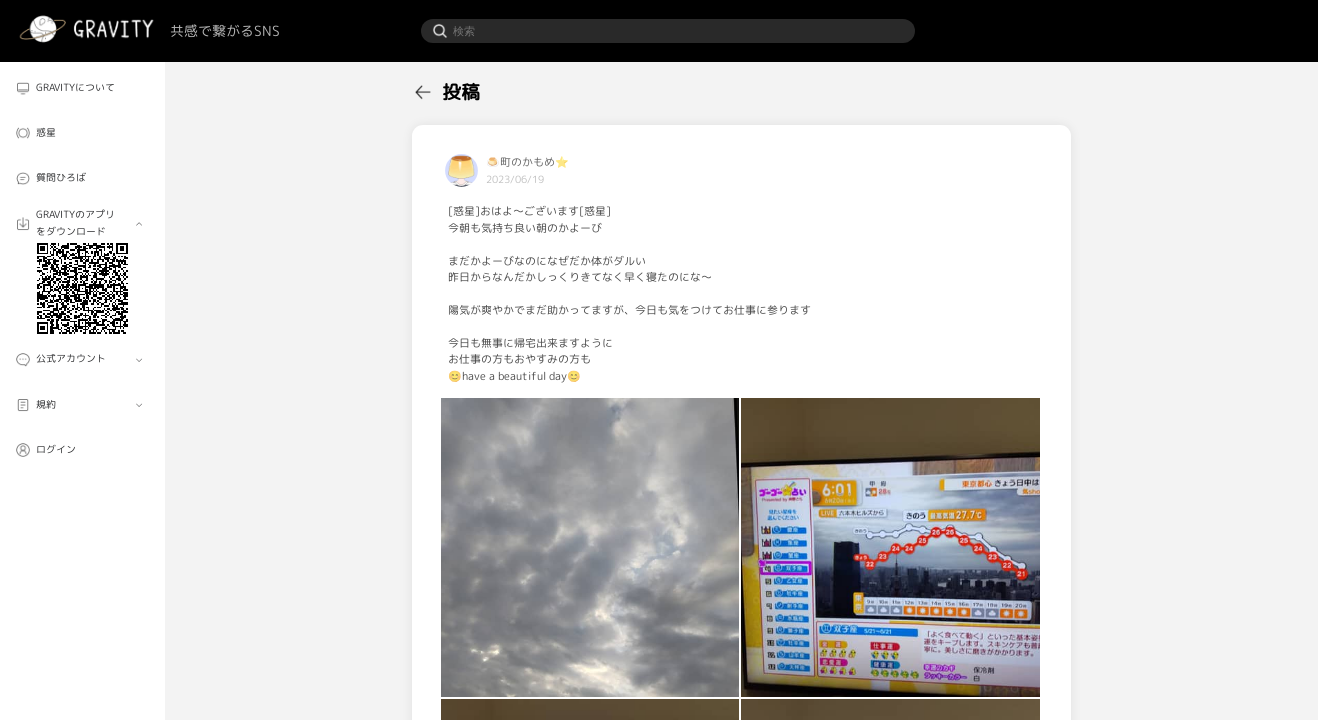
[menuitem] (82, 88)
